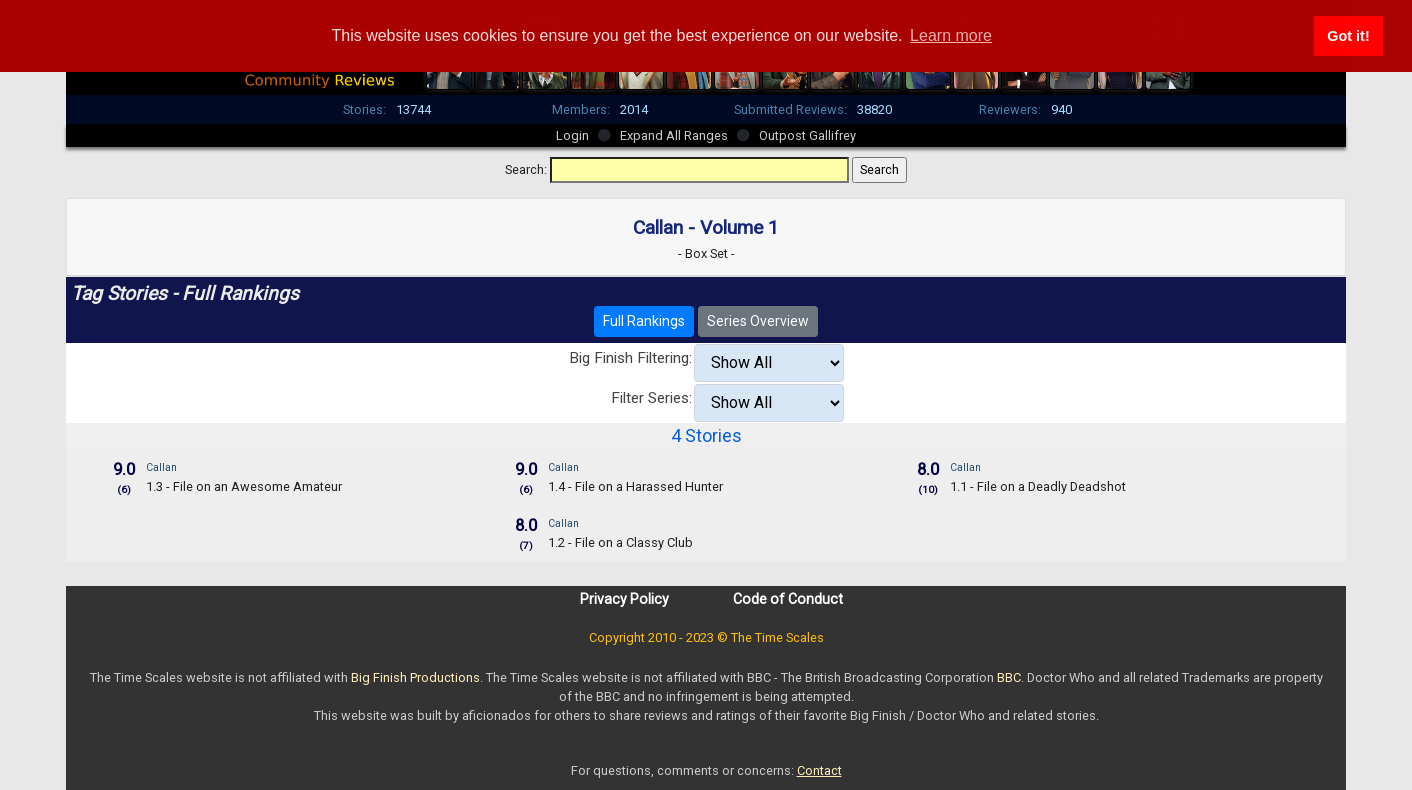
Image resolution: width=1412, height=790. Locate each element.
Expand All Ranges (674, 135)
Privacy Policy (624, 599)
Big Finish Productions (415, 677)
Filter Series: (651, 398)
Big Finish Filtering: (630, 358)
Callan (161, 467)
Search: (526, 169)
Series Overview (758, 321)
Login (572, 135)
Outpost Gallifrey (807, 135)
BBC (1009, 677)
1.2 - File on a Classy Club (620, 542)
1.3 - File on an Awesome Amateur (244, 486)
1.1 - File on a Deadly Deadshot (1038, 486)
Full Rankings (644, 321)
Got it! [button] (1348, 36)
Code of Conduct (788, 599)
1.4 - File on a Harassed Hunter (635, 486)
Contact (819, 770)
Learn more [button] (951, 35)
